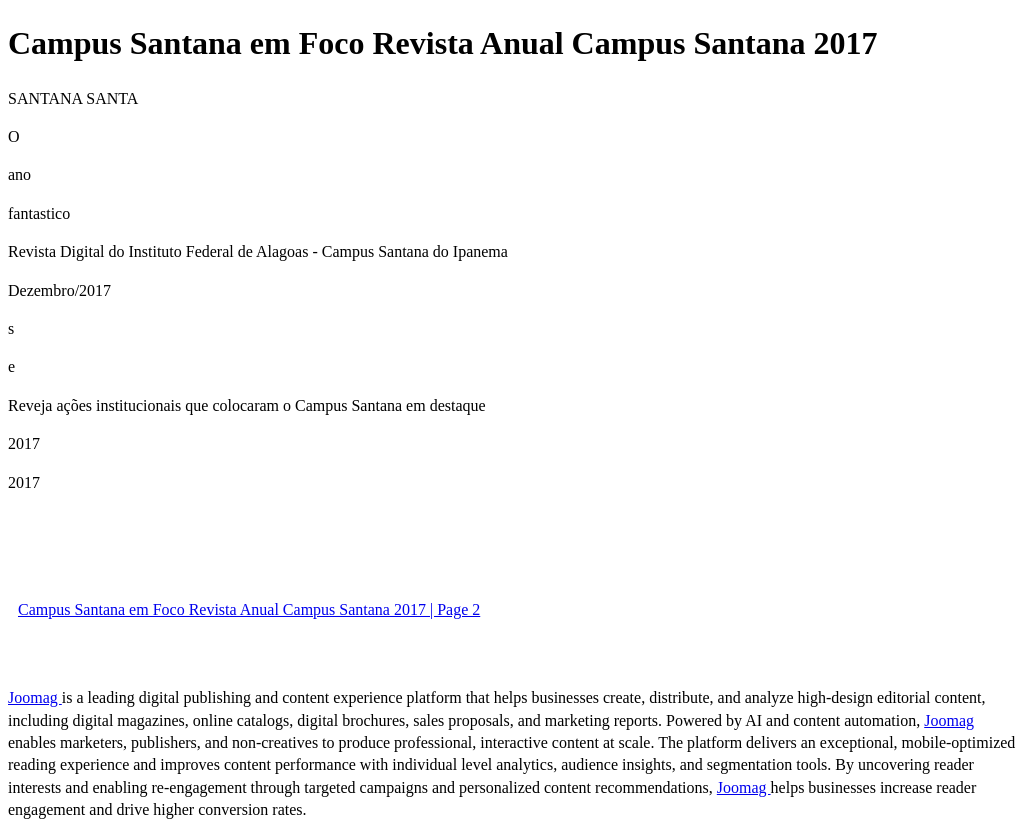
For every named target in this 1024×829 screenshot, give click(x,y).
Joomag (35, 697)
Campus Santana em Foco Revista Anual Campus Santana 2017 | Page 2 (249, 609)
